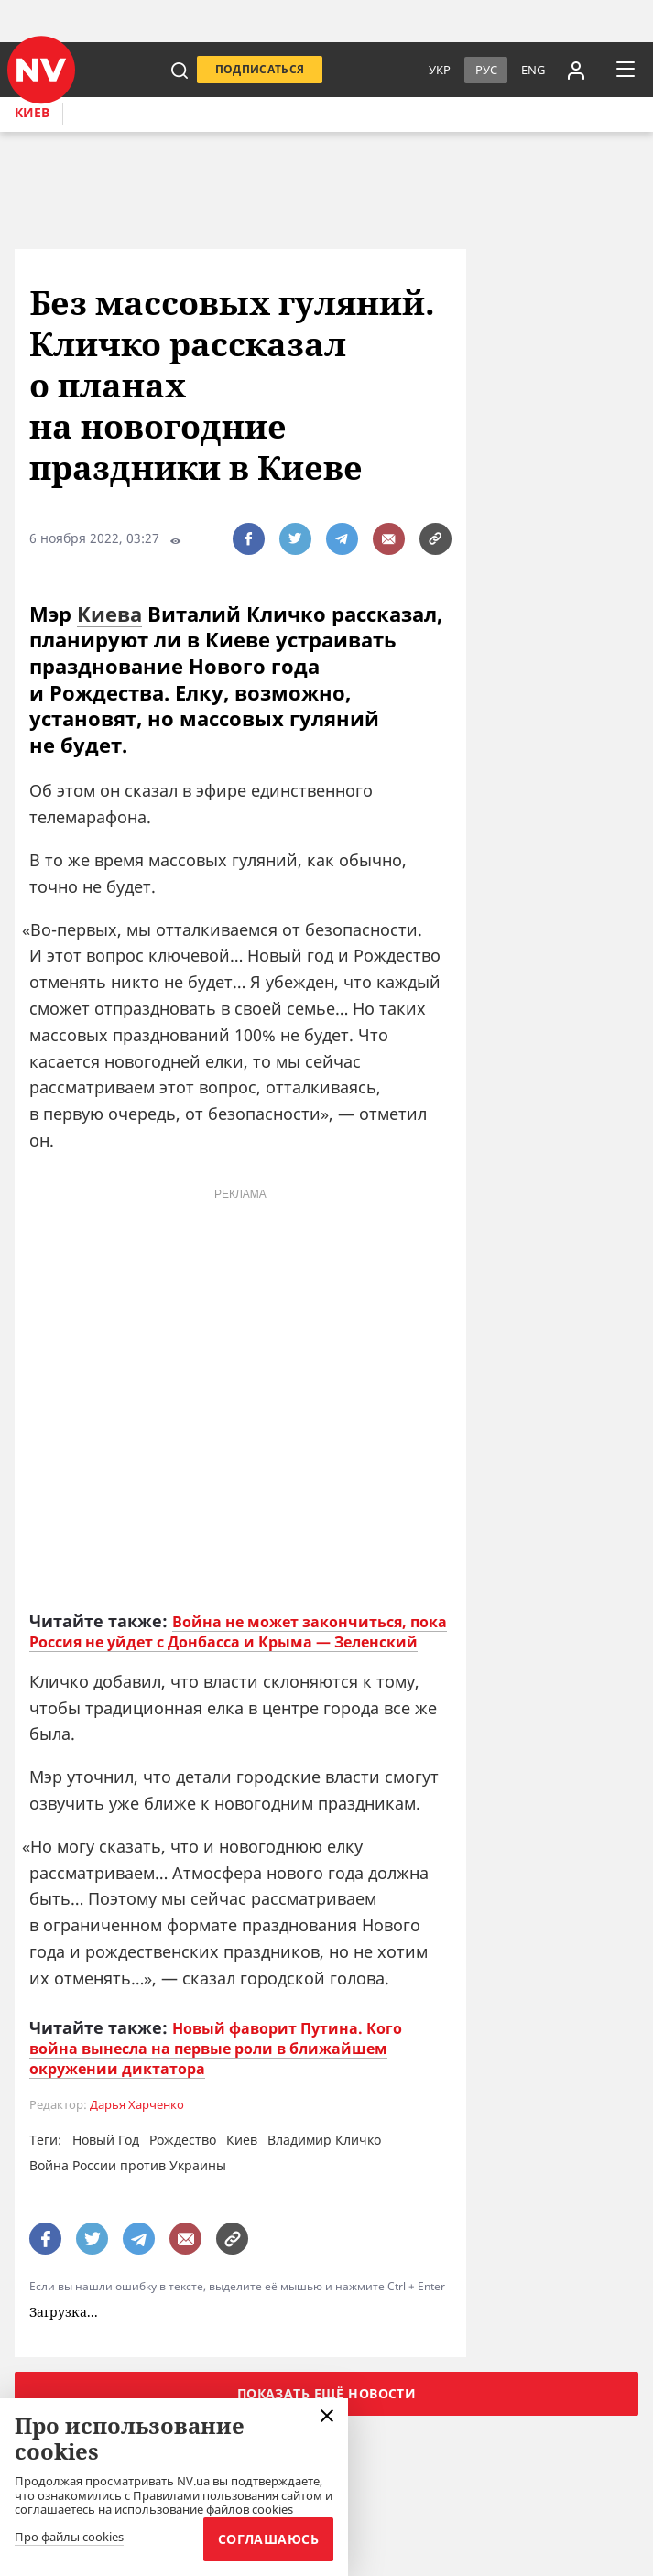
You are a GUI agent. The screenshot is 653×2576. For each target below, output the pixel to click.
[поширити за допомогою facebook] (249, 539)
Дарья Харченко (137, 2105)
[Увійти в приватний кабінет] (576, 69)
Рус (486, 69)
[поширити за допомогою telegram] (342, 539)
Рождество (182, 2139)
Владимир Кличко (324, 2139)
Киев (32, 112)
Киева (109, 613)
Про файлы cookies (69, 2537)
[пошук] (179, 70)
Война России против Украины (127, 2165)
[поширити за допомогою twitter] (295, 539)
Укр (440, 69)
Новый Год (105, 2139)
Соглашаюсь (268, 2539)
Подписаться (260, 69)
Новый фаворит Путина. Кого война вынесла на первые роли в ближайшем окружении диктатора (215, 2048)
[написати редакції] (389, 539)
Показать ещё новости (326, 2393)
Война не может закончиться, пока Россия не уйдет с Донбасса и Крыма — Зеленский (238, 1632)
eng (533, 69)
